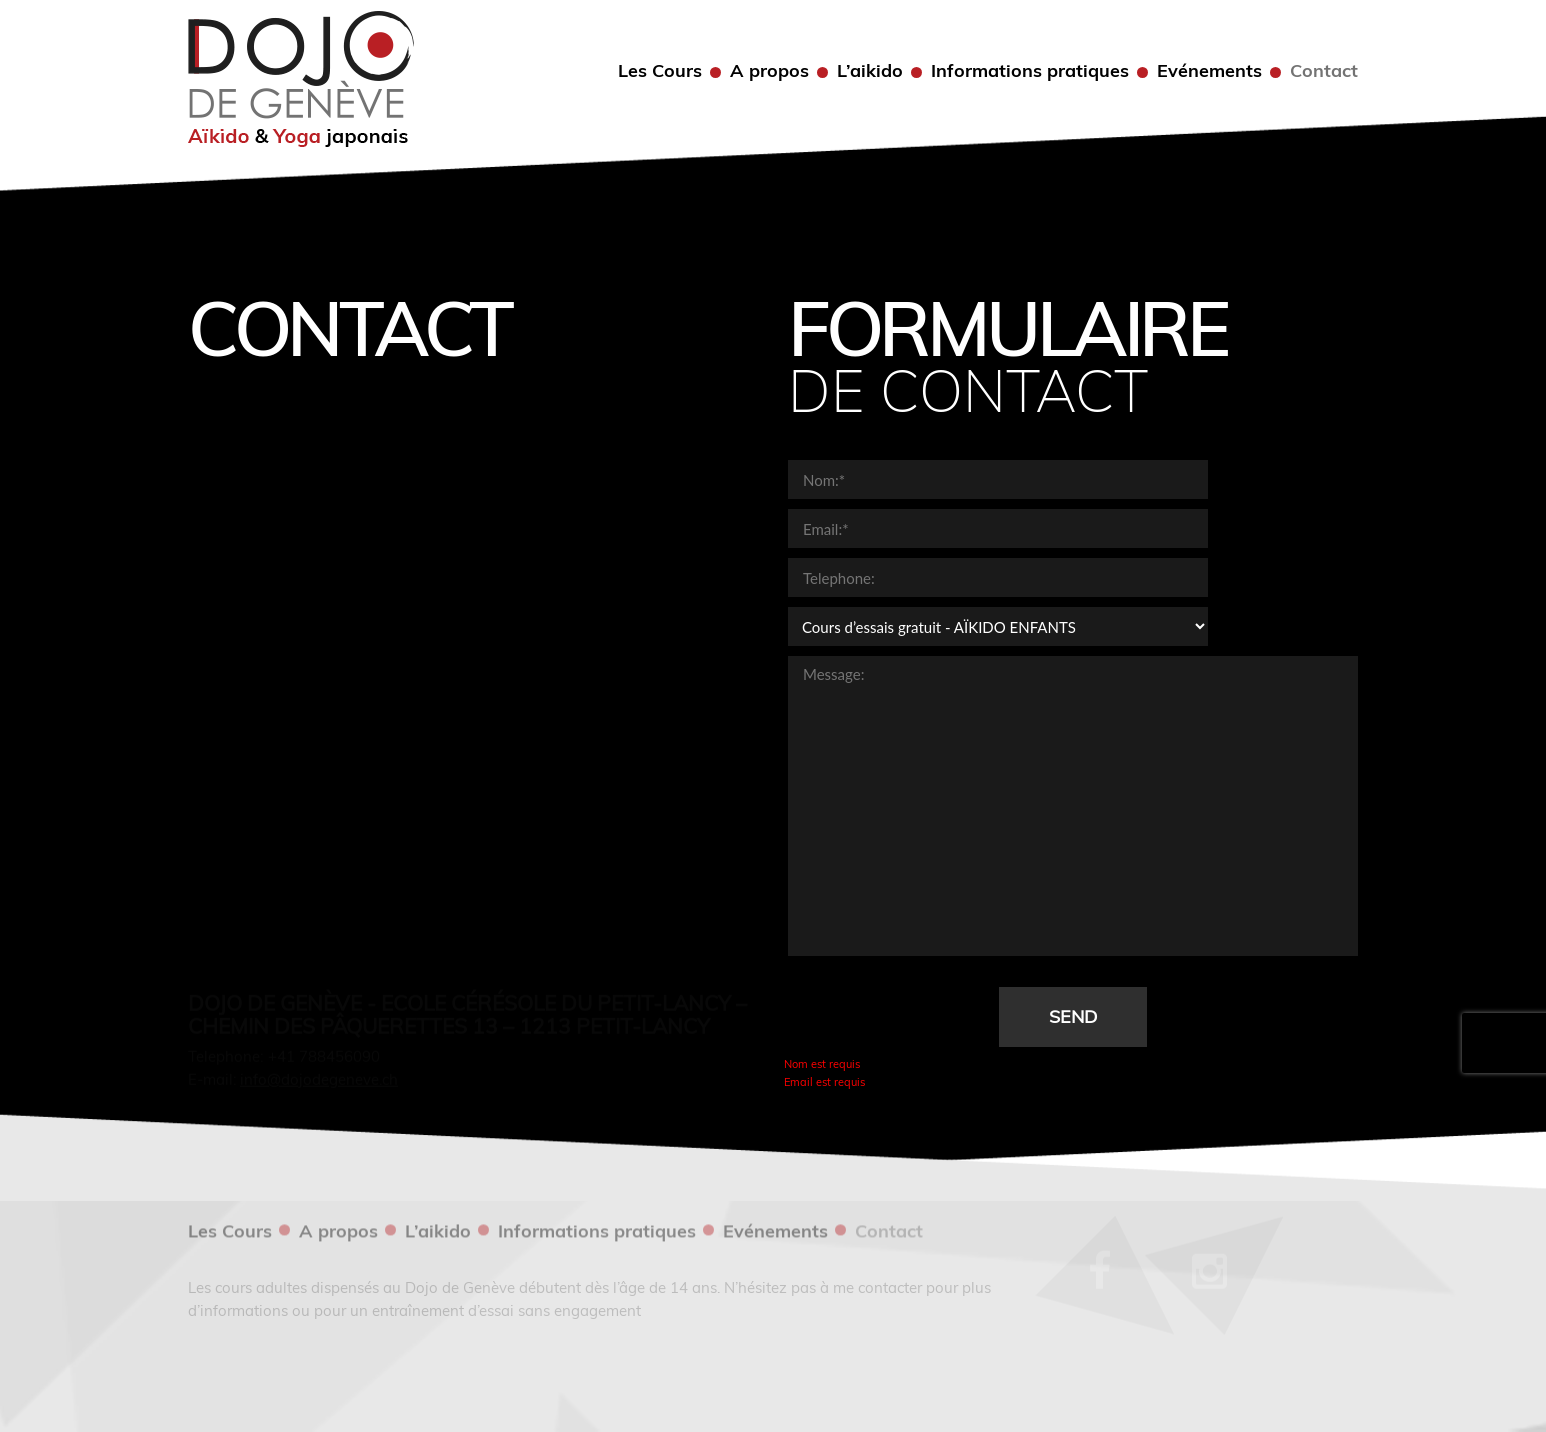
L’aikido (870, 71)
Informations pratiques (1030, 71)
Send (1073, 1016)
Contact (1324, 71)
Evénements (1209, 71)
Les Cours (660, 71)
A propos (769, 71)
